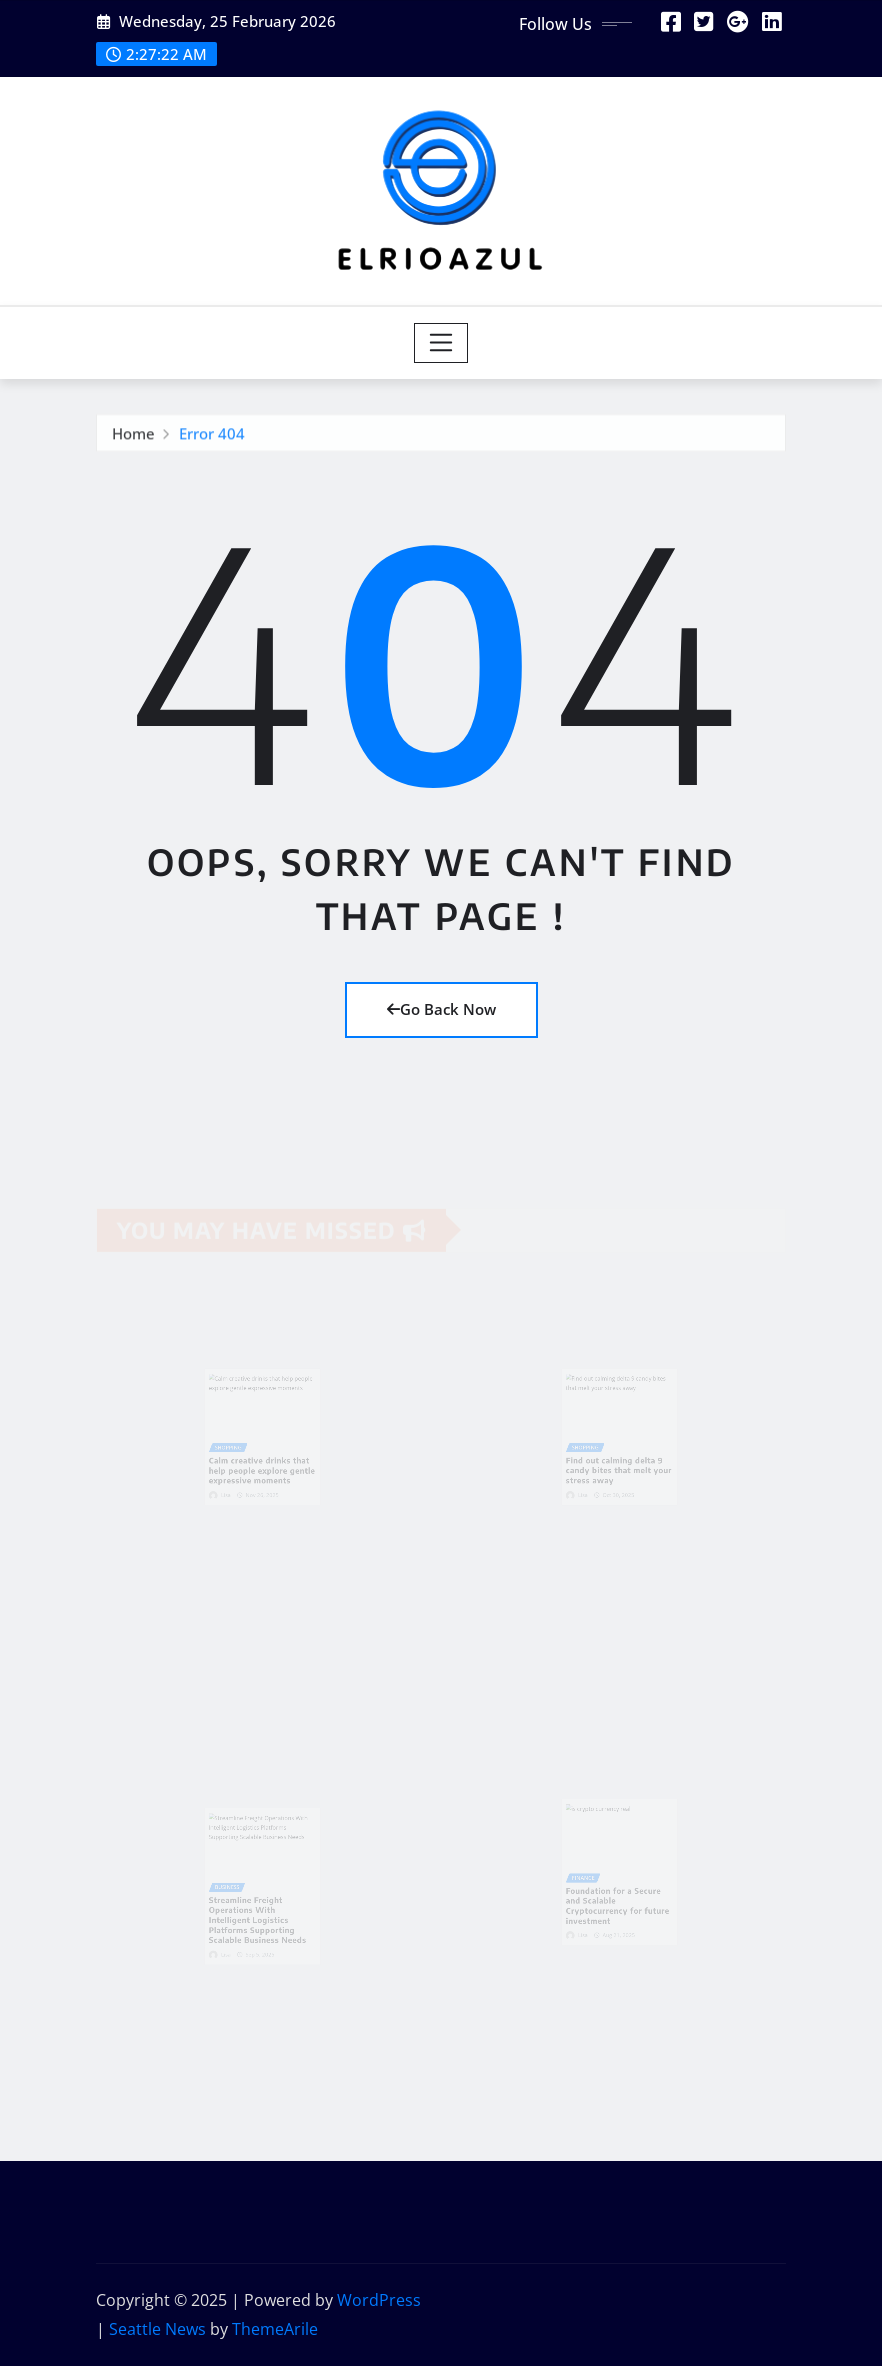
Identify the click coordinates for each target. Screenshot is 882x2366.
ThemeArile (275, 2329)
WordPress (379, 2300)
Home (133, 436)
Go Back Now (441, 1009)
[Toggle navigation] (441, 343)
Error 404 (212, 436)
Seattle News (157, 2329)
